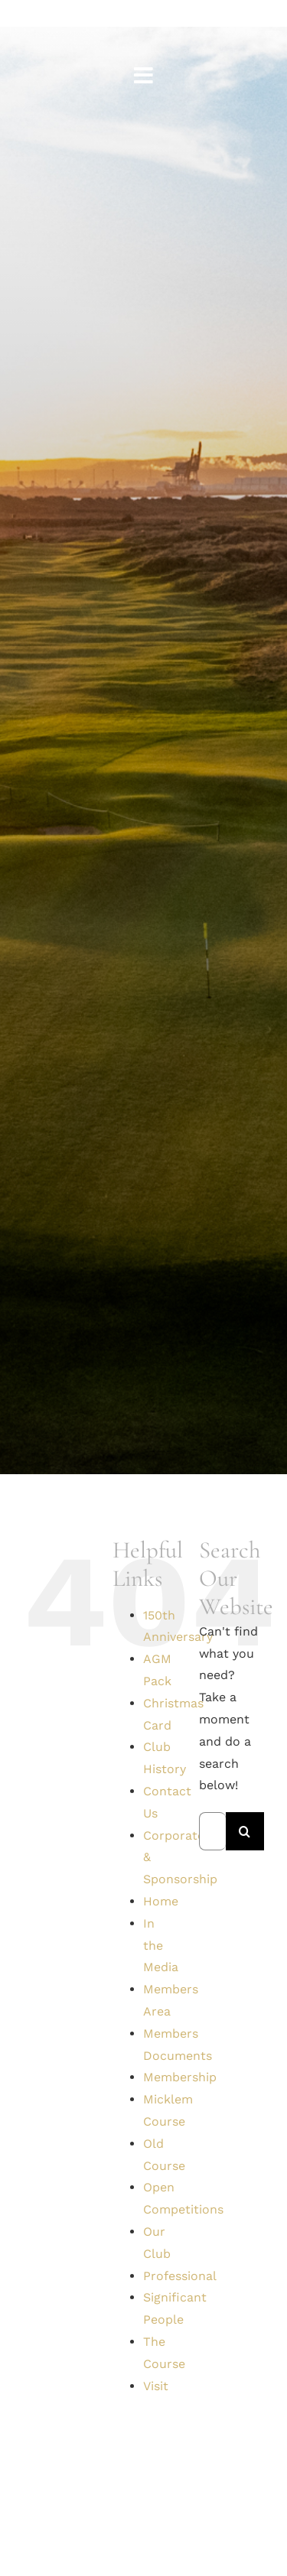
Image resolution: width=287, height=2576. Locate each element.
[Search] (245, 1831)
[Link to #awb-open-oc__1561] (143, 75)
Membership (180, 2077)
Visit (155, 2386)
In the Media (160, 1945)
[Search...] (212, 1831)
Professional (180, 2276)
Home (160, 1901)
